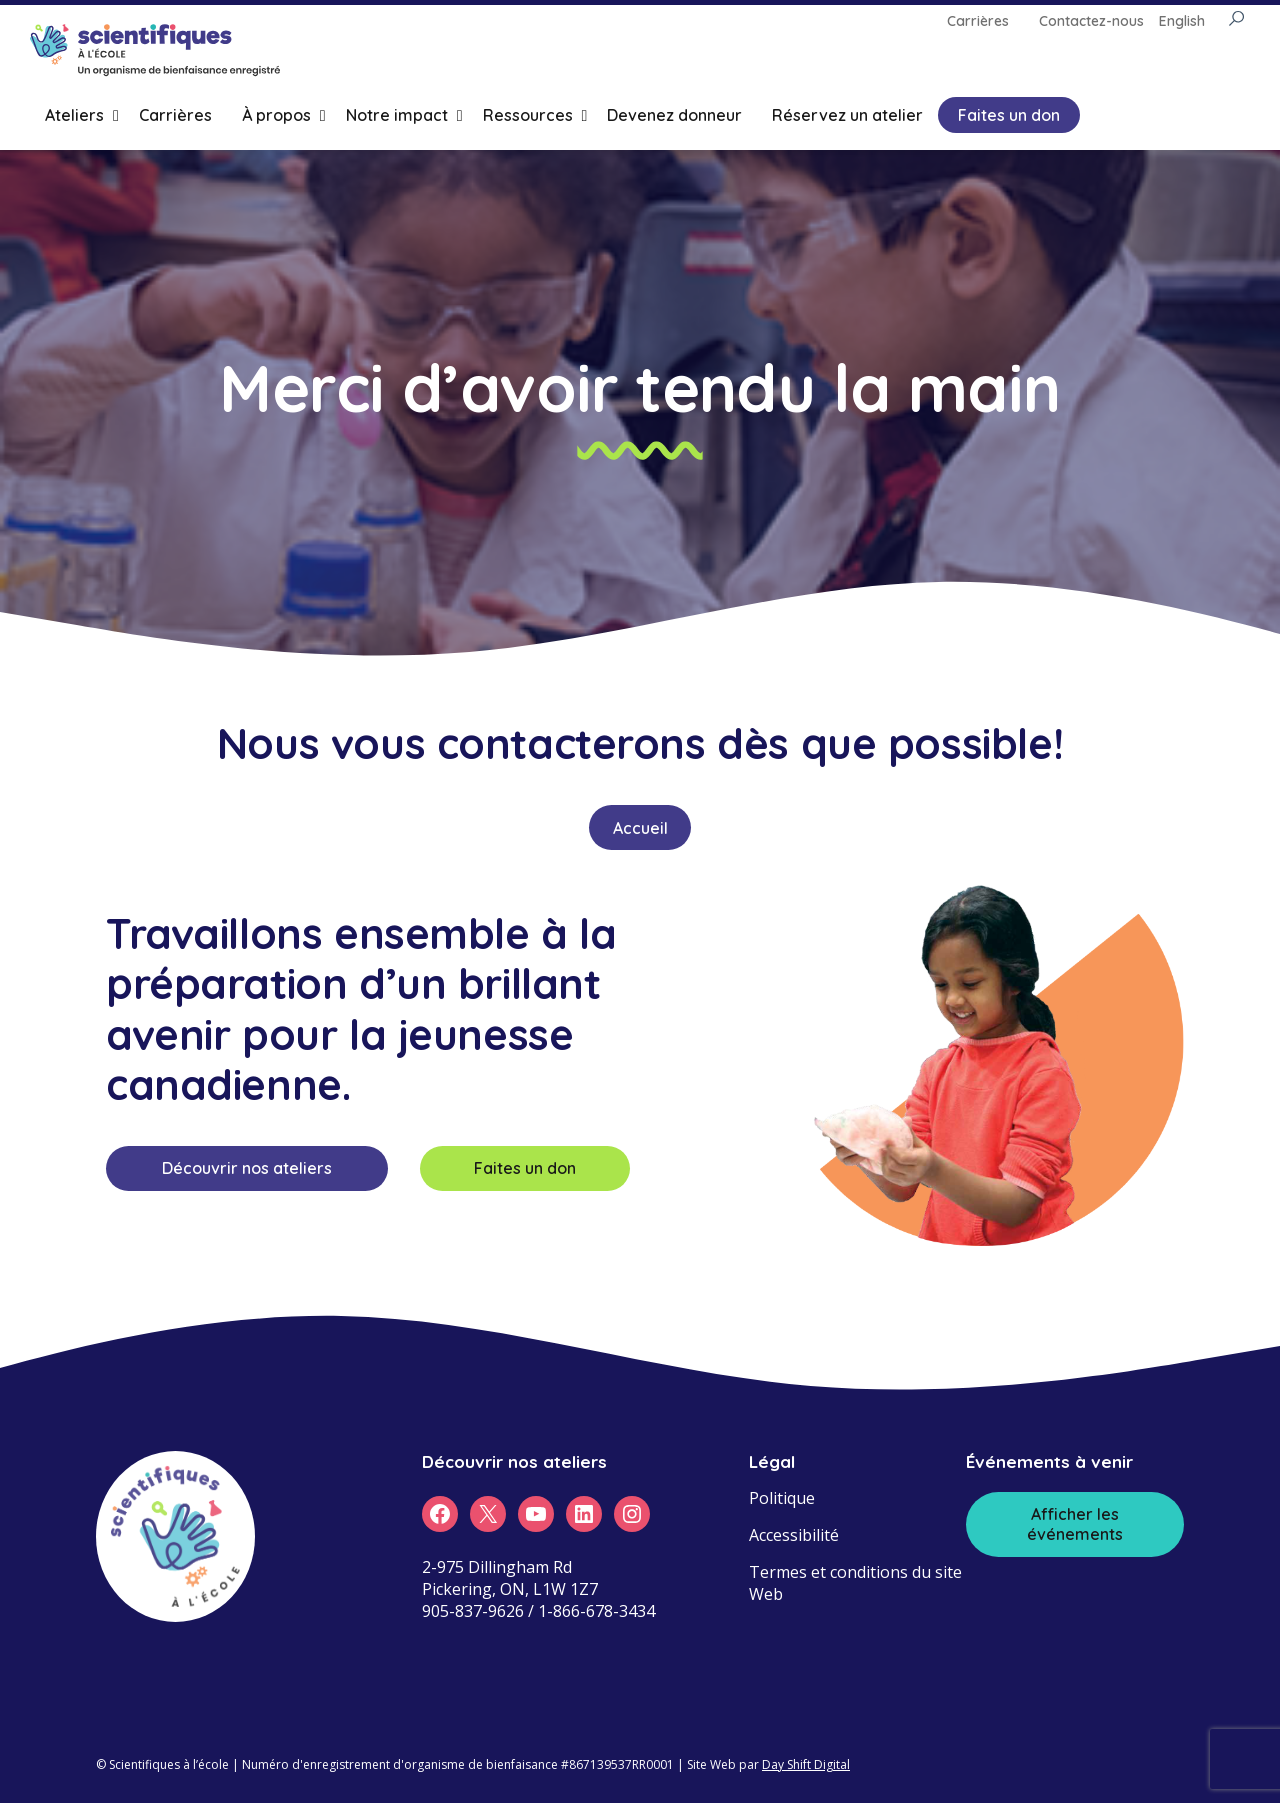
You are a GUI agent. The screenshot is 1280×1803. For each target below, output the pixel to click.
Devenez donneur (674, 115)
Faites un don (1009, 115)
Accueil (640, 828)
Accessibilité (794, 1535)
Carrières (175, 115)
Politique (782, 1498)
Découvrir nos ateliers (247, 1168)
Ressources (528, 115)
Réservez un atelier (847, 115)
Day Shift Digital (806, 1764)
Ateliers (74, 115)
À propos (276, 115)
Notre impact (397, 115)
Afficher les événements (1075, 1524)
